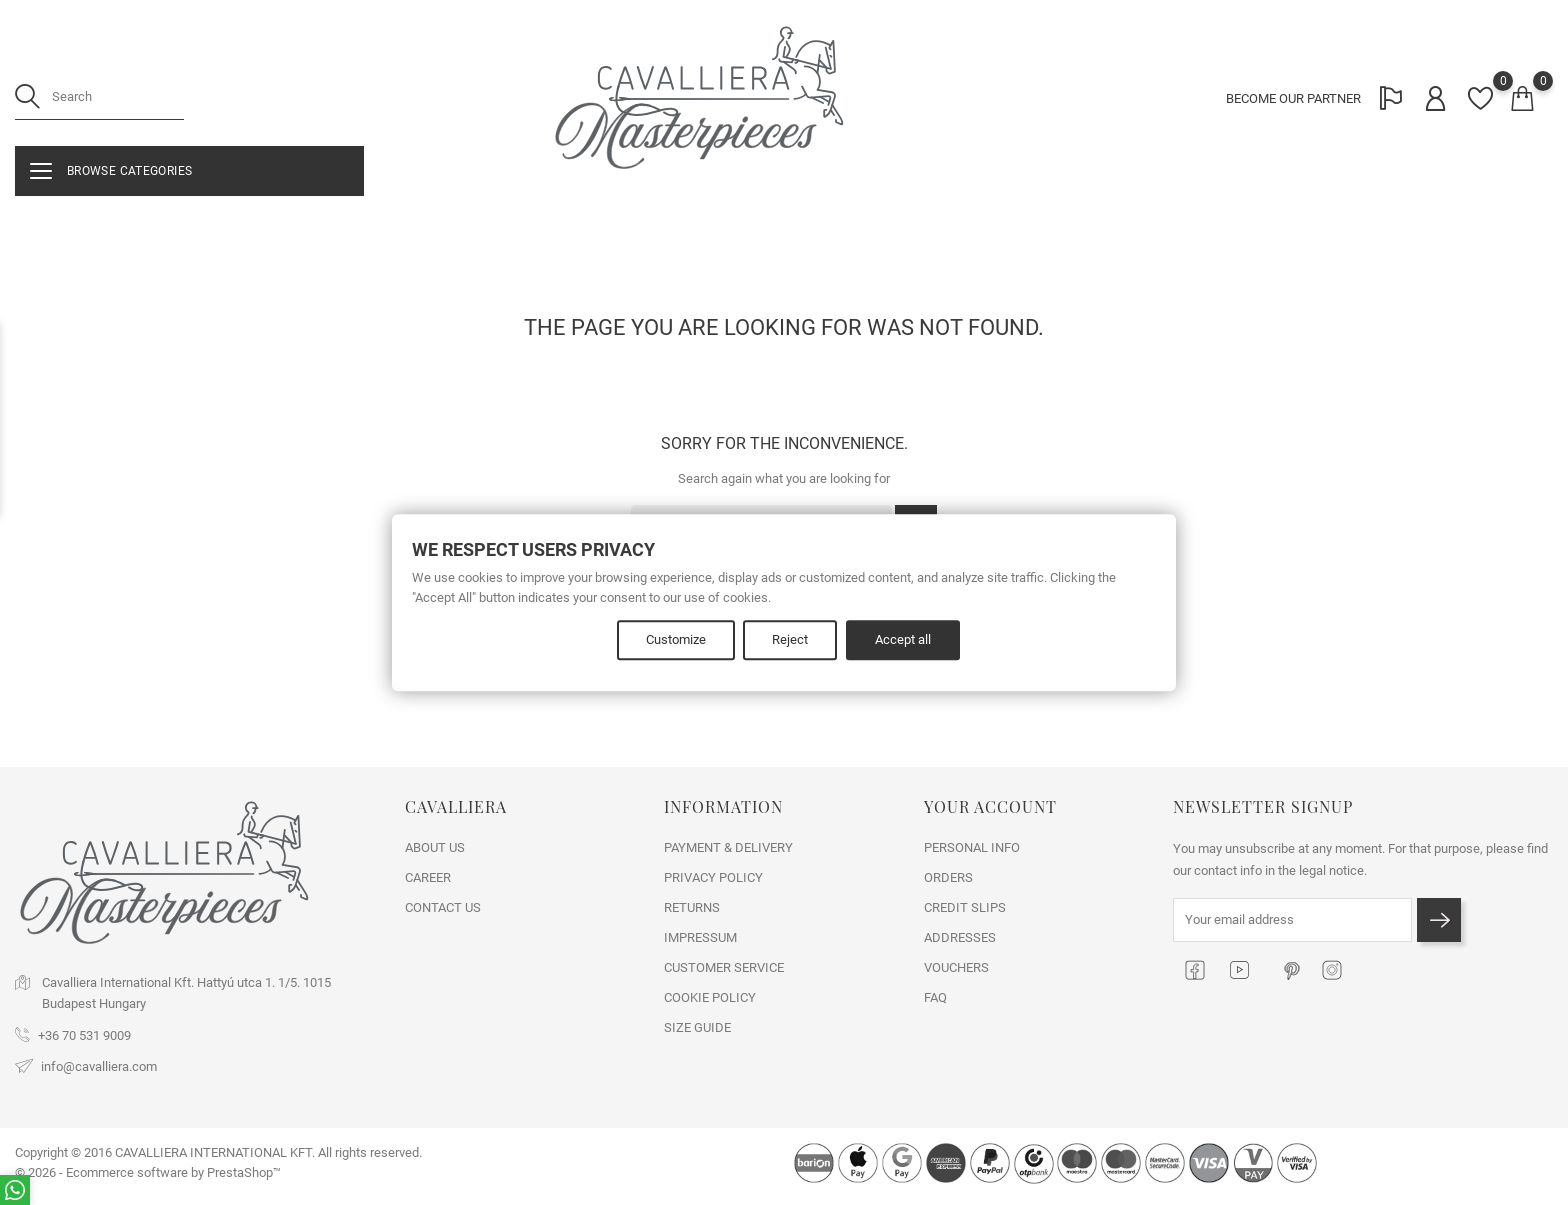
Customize (675, 640)
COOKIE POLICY (710, 997)
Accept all (905, 640)
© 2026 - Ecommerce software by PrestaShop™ (148, 1172)
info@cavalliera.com (99, 1066)
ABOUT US (435, 847)
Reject (791, 640)
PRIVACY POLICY (713, 877)
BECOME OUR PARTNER (1290, 100)
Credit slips (965, 907)
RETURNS (692, 907)
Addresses (960, 937)
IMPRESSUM (700, 937)
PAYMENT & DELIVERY (728, 847)
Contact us (443, 907)
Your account (990, 806)
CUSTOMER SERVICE (724, 967)
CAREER (428, 877)
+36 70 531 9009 (84, 1035)
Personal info (972, 847)
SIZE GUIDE (697, 1027)
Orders (948, 877)
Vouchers (956, 967)
